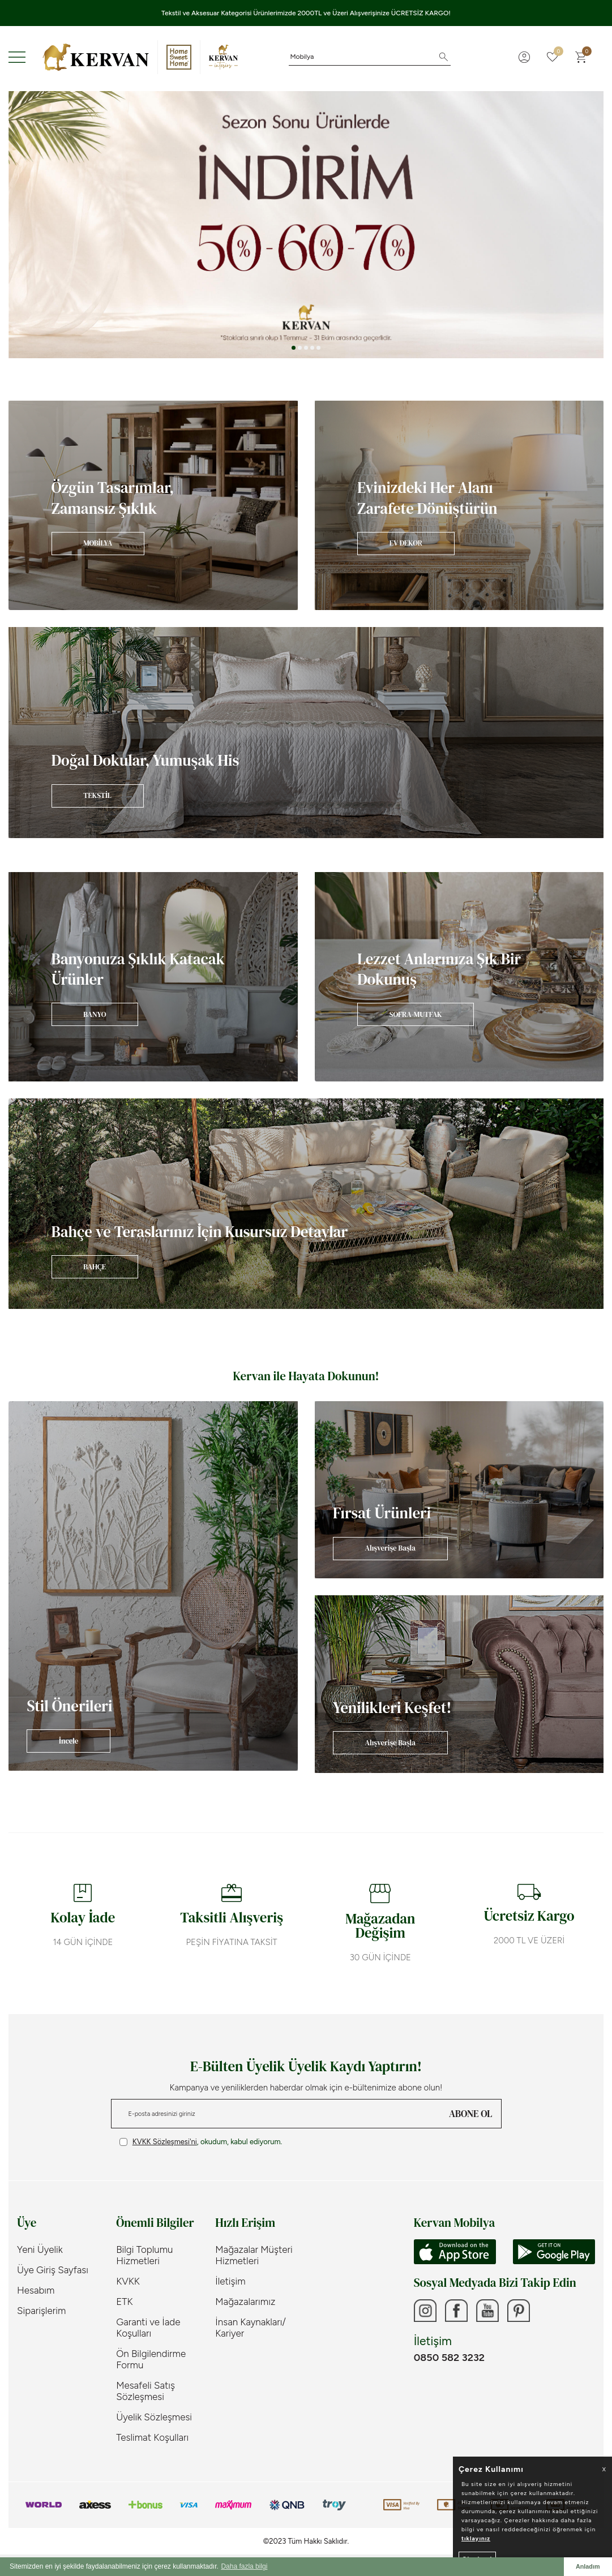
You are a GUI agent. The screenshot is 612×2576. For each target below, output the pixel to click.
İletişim (230, 2281)
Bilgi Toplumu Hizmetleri (144, 2255)
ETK (124, 2301)
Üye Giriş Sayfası (52, 2270)
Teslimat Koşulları (152, 2437)
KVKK (128, 2281)
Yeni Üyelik (40, 2249)
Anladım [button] (588, 2566)
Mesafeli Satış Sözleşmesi (145, 2391)
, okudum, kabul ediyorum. (201, 2141)
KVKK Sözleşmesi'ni (164, 2141)
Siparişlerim (41, 2310)
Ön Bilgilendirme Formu (151, 2359)
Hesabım (35, 2290)
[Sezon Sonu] (306, 224)
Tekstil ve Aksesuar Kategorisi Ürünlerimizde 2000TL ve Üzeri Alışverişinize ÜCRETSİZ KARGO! (306, 13)
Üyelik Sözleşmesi (154, 2417)
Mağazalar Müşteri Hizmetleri (253, 2255)
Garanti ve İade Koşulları (148, 2327)
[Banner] (153, 505)
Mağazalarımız (245, 2301)
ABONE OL (470, 2113)
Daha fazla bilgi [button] (244, 2566)
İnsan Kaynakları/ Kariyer (250, 2327)
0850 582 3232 (449, 2357)
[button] (294, 348)
